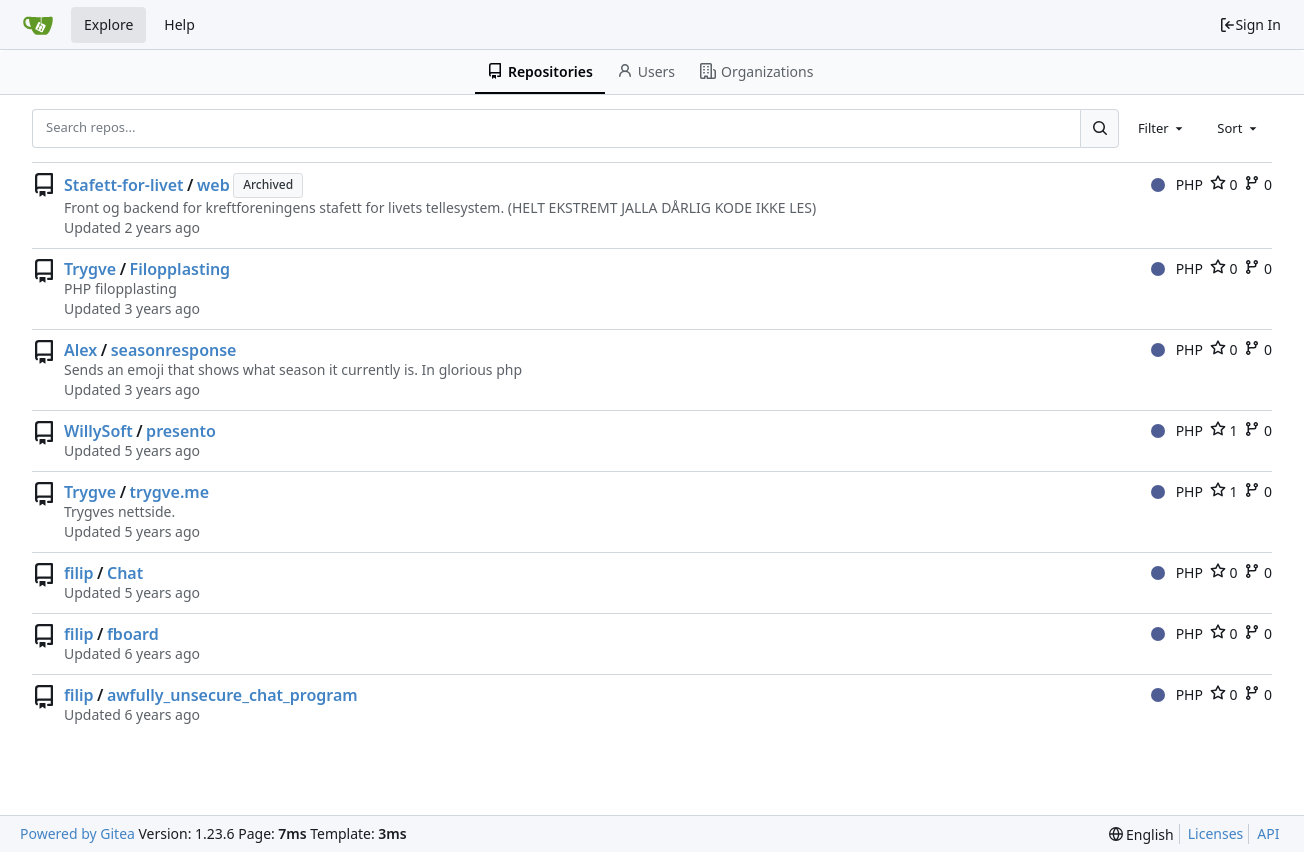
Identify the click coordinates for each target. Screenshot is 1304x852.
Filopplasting (180, 269)
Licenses (1216, 833)
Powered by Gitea (77, 833)
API (1268, 833)
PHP (1177, 184)
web (213, 185)
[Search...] (1099, 128)
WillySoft (98, 431)
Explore (108, 24)
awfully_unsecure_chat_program (232, 695)
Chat (125, 573)
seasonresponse (174, 350)
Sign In (1250, 24)
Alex (80, 350)
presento (181, 431)
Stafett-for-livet (124, 185)
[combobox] (1162, 128)
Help (179, 24)
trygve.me (169, 492)
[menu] (1141, 834)
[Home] (38, 25)
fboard (133, 634)
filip (79, 573)
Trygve (90, 269)
